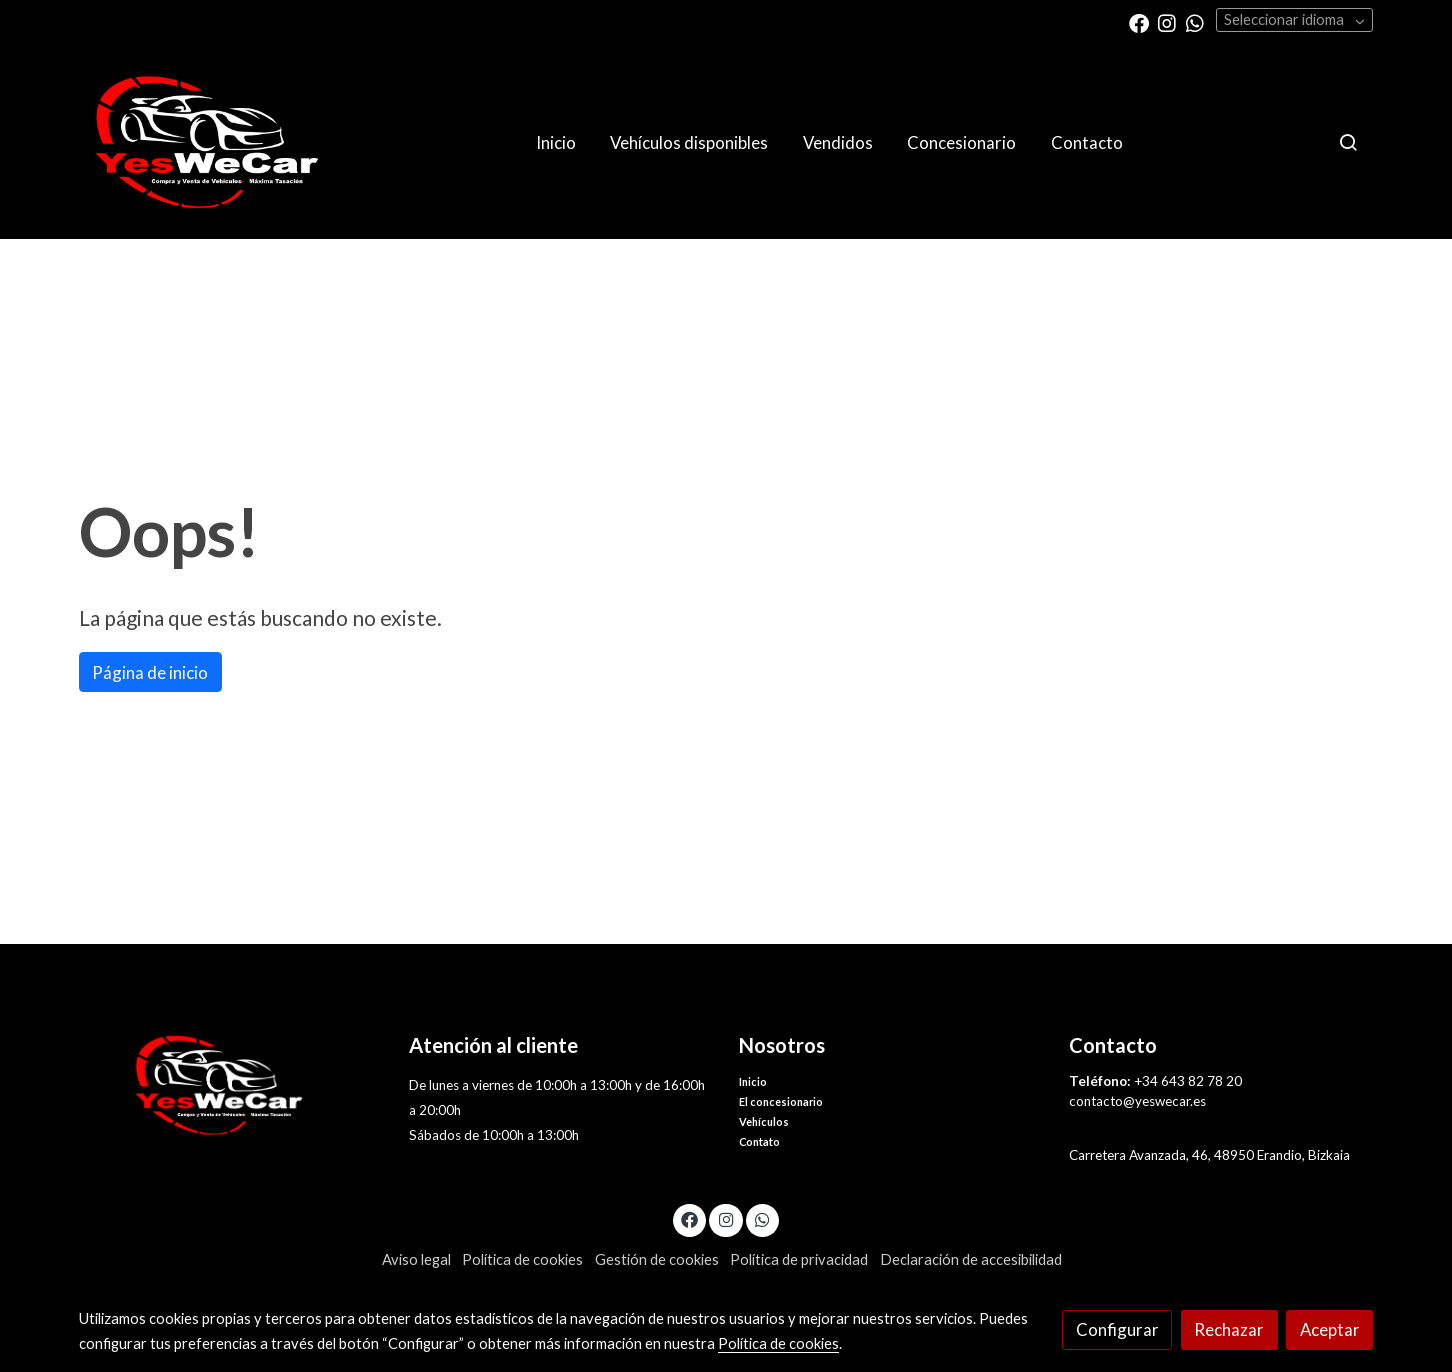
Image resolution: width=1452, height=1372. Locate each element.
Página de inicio (150, 672)
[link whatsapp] (1195, 22)
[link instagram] (1167, 22)
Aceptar (1330, 1329)
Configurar (1117, 1329)
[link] (207, 142)
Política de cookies (522, 1259)
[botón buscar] (1348, 142)
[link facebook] (1139, 22)
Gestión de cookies (657, 1259)
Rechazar (1229, 1329)
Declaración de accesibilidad (971, 1259)
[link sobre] (231, 1085)
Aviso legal (416, 1259)
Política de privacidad (799, 1259)
